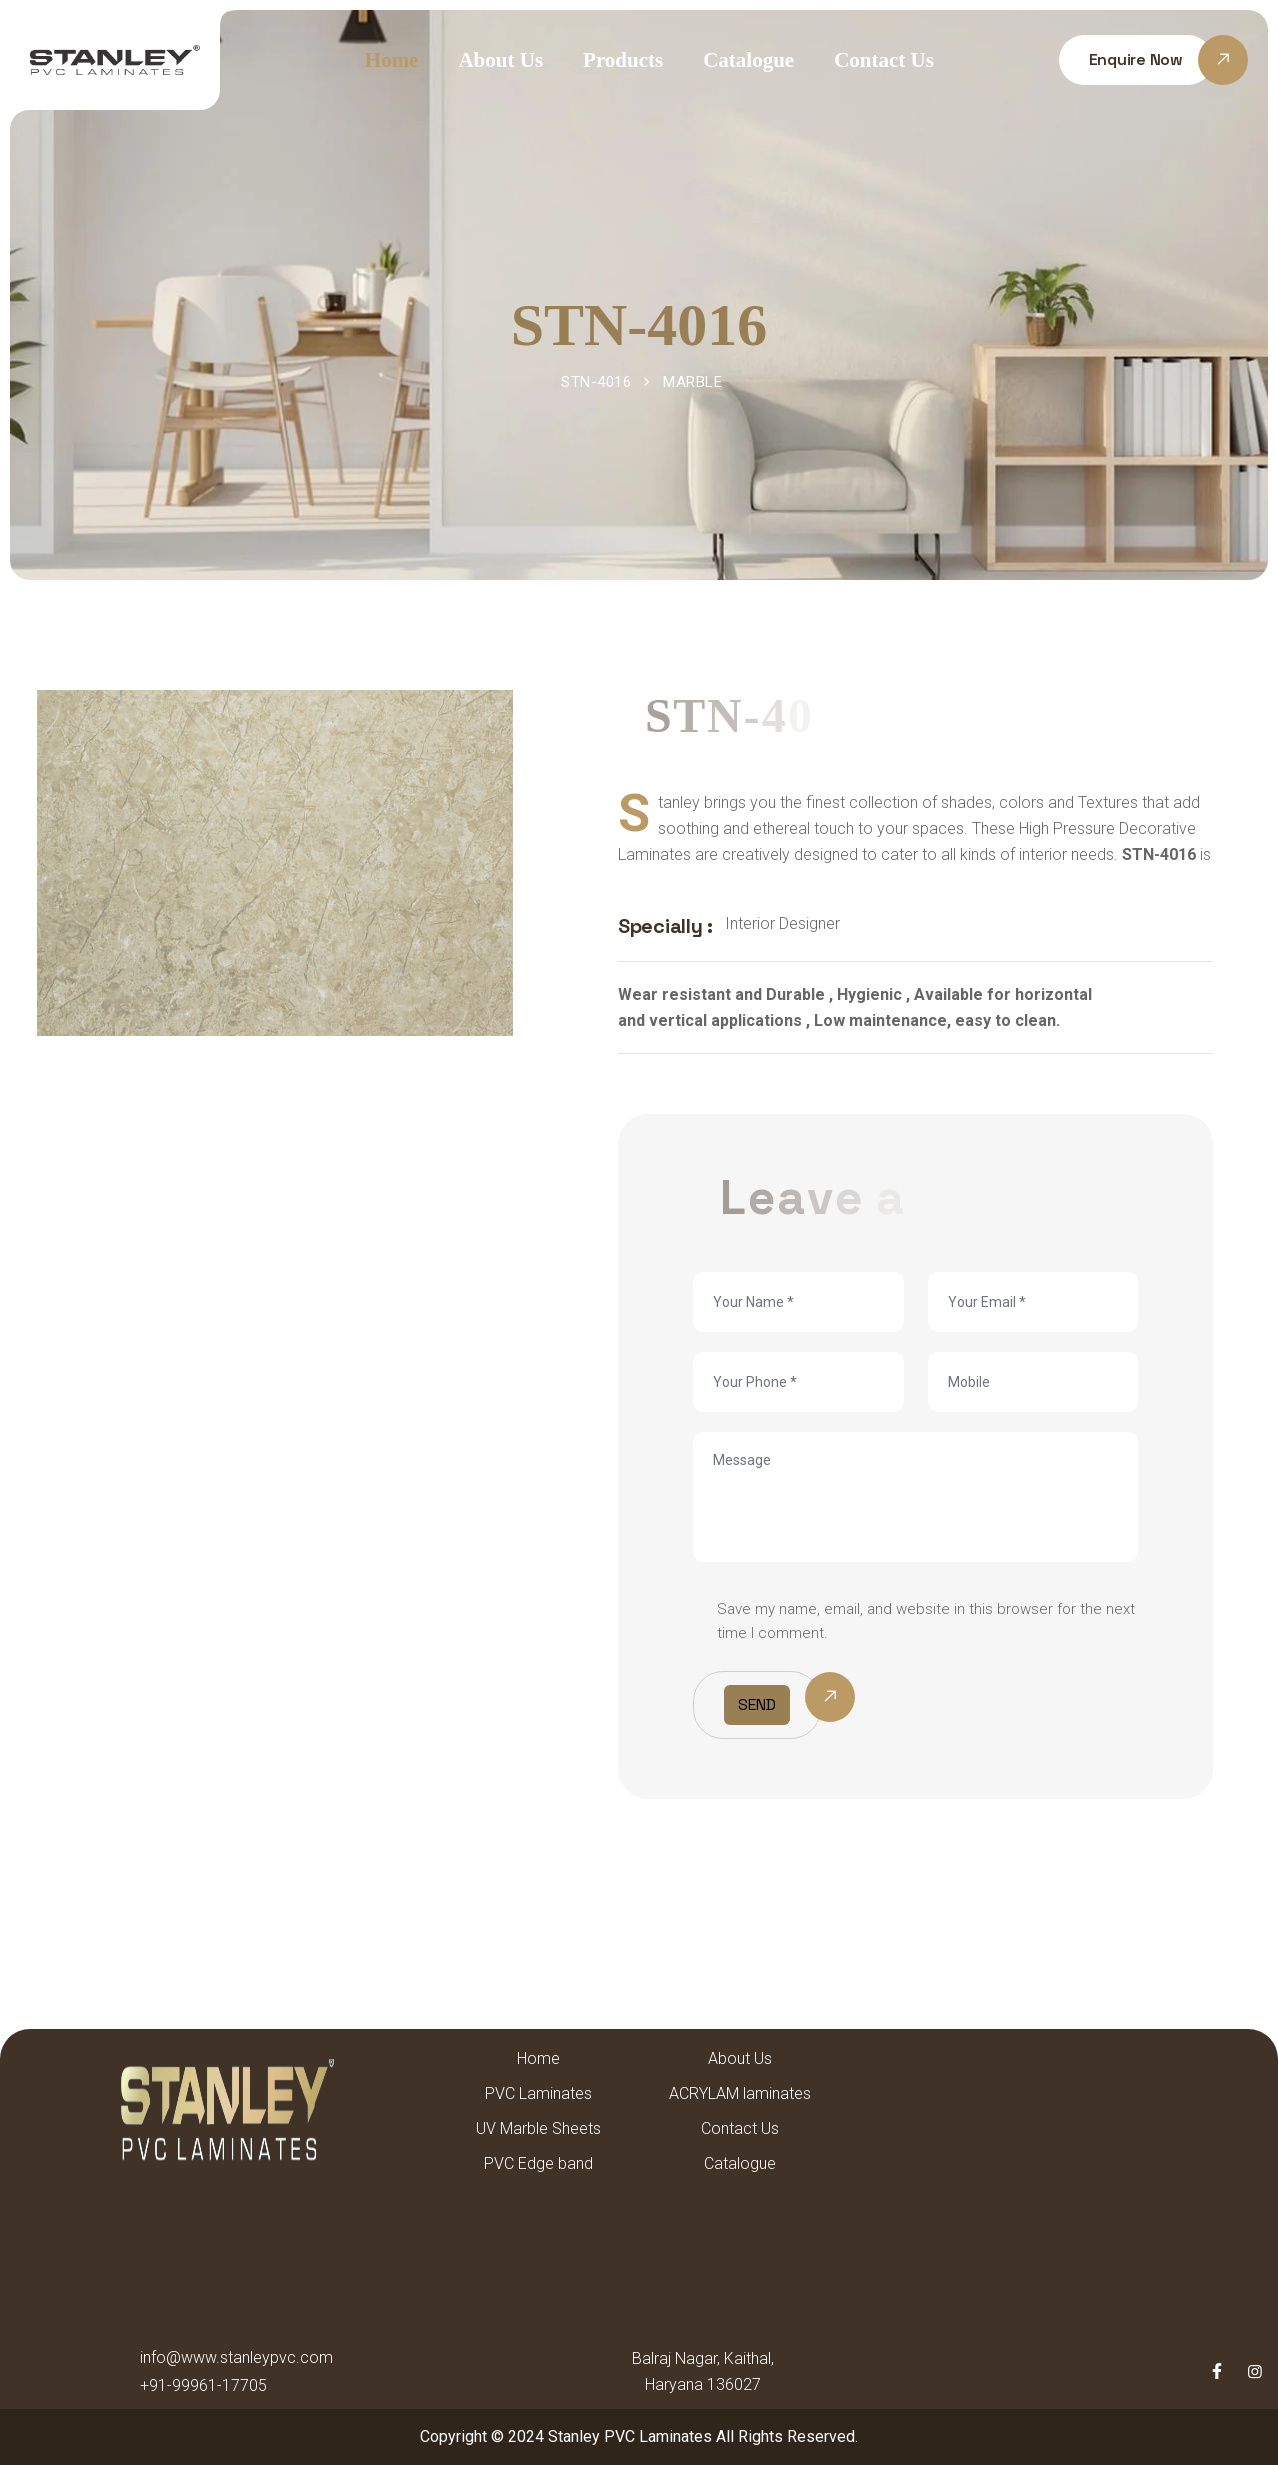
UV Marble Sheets (538, 2128)
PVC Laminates (538, 2093)
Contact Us (884, 60)
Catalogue (748, 60)
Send (757, 1704)
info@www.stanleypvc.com (236, 2357)
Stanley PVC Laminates (630, 2436)
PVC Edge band (538, 2163)
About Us (500, 60)
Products (623, 60)
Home (392, 60)
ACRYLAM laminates (740, 2093)
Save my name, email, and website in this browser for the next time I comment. (926, 1621)
